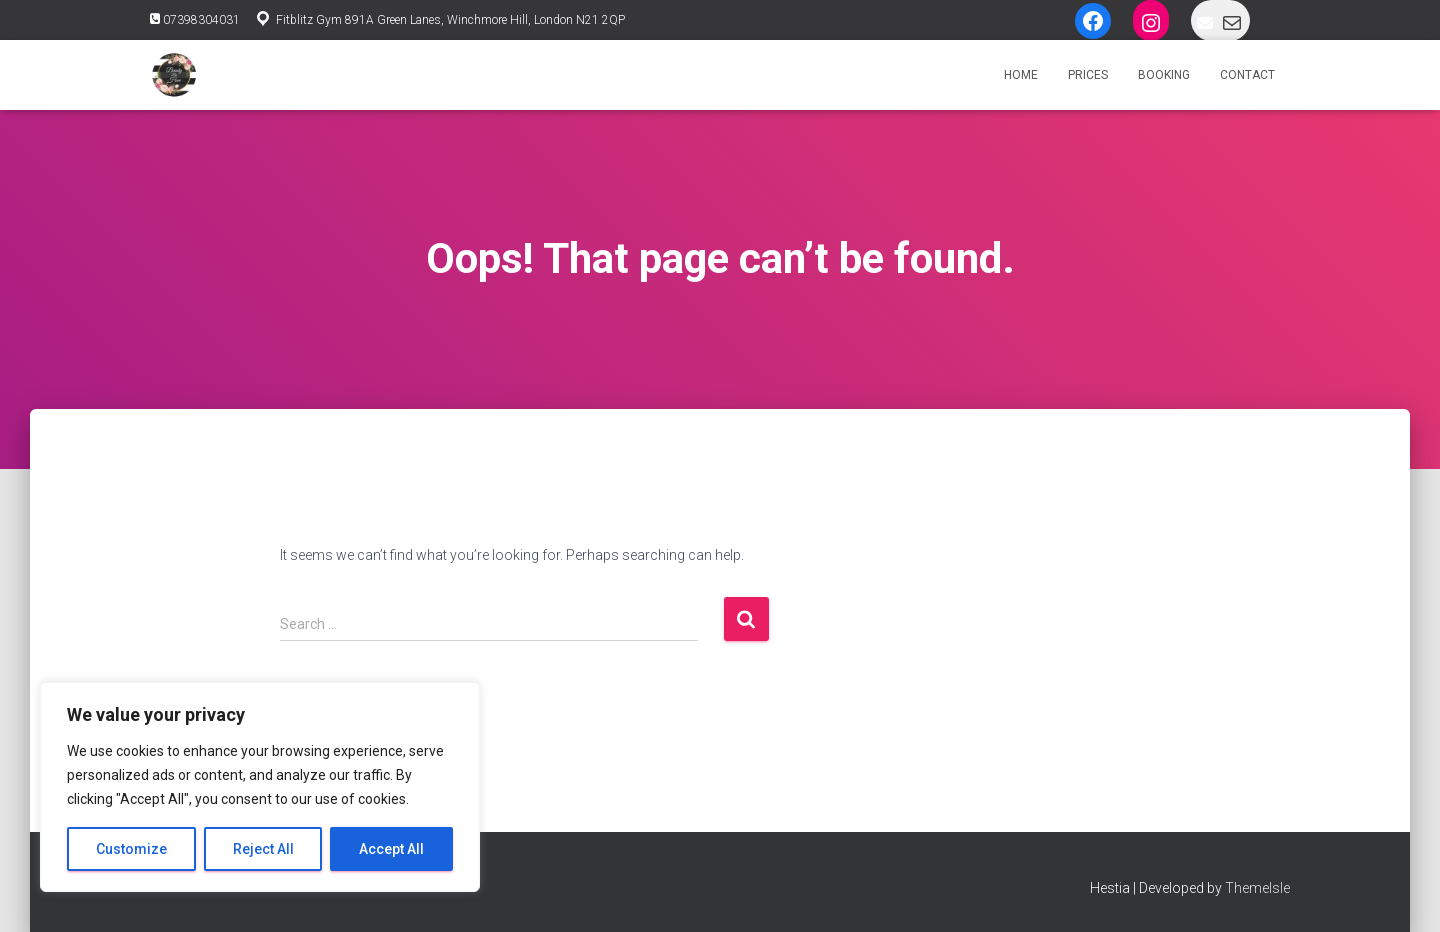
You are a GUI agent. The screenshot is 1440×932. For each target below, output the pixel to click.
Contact (1247, 75)
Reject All (263, 849)
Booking (1164, 75)
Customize (131, 849)
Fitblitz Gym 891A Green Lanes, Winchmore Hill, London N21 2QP (439, 19)
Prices (1088, 75)
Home (1021, 75)
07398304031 (195, 20)
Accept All (391, 849)
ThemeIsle (1257, 888)
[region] (260, 787)
